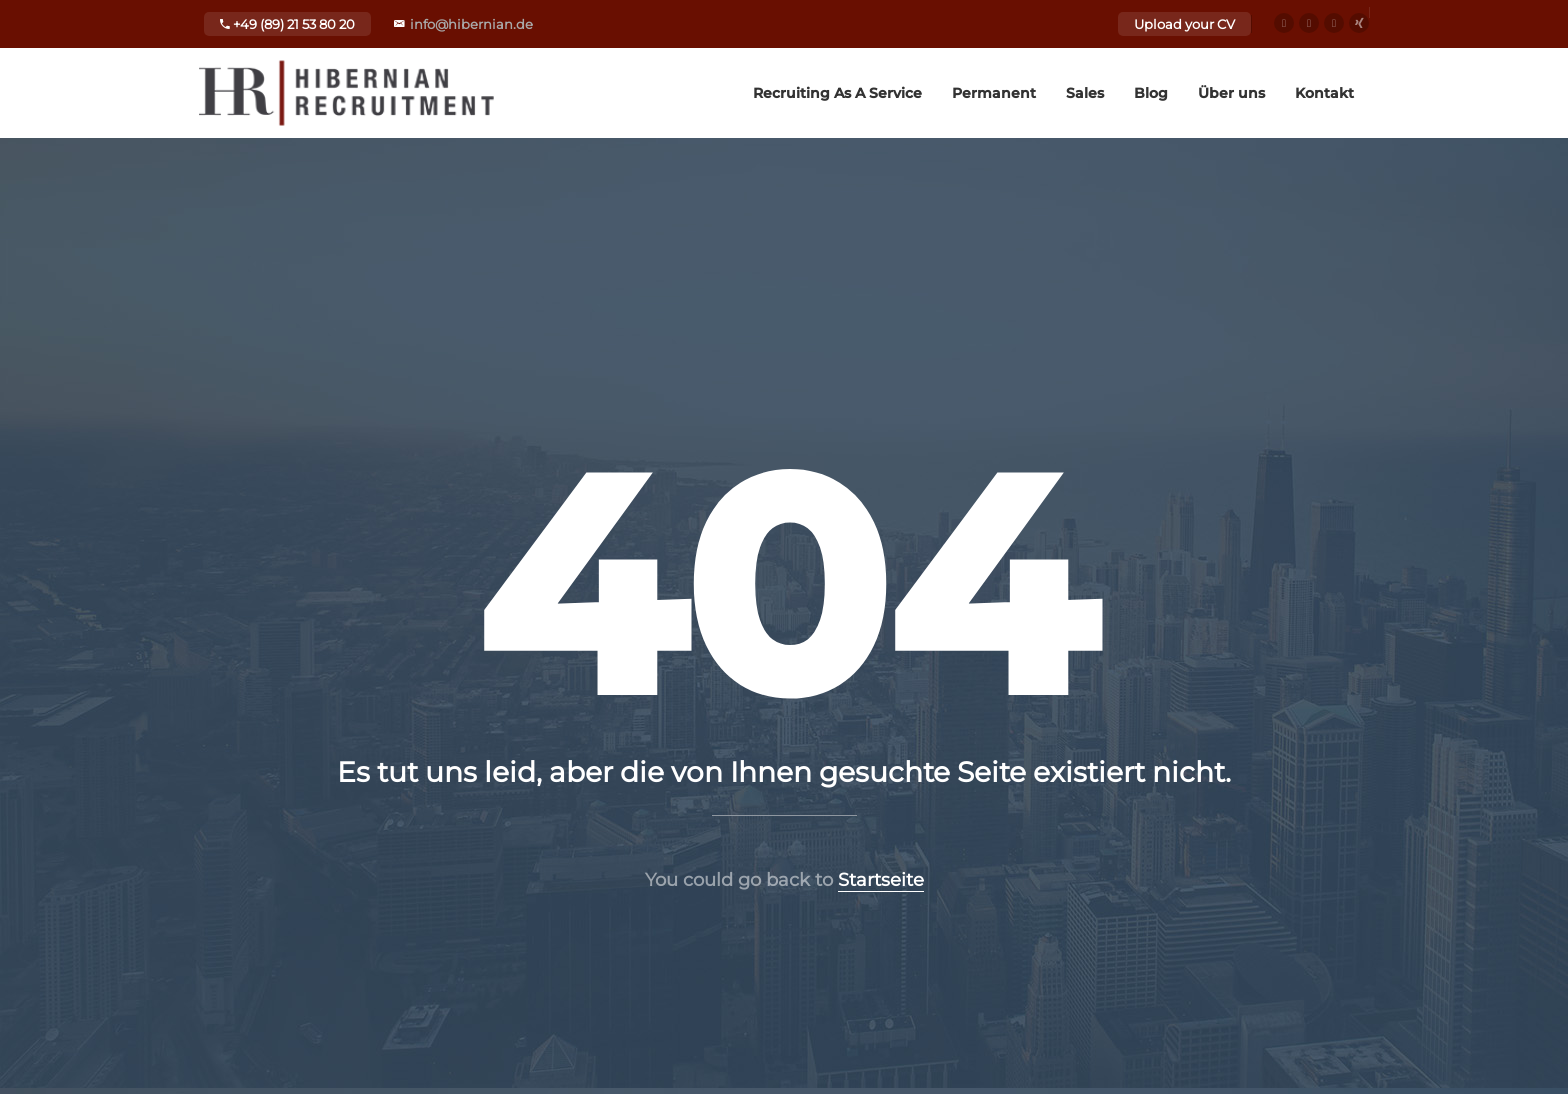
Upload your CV (1184, 24)
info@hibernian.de (471, 24)
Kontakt (1324, 93)
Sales (1085, 93)
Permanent (994, 93)
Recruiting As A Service (837, 93)
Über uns (1231, 93)
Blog (1151, 93)
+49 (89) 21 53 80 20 (287, 24)
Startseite (881, 880)
